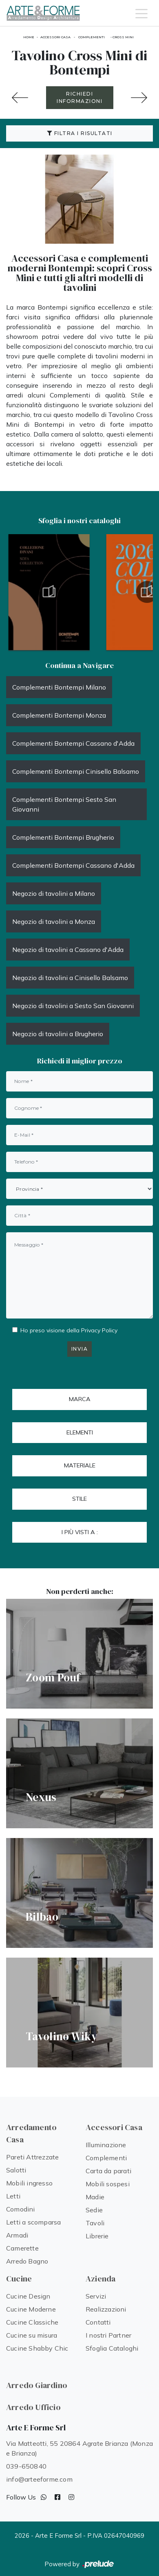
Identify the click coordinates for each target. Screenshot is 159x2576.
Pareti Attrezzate (32, 2157)
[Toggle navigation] (141, 13)
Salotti (16, 2170)
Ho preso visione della (68, 1330)
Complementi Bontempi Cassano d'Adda (73, 743)
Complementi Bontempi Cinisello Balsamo (75, 771)
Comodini (20, 2209)
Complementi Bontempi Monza (59, 715)
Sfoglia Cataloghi (112, 2348)
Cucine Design (28, 2296)
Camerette (22, 2248)
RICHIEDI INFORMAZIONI (79, 97)
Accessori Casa (55, 37)
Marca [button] (80, 1399)
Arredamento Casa (31, 2133)
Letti (13, 2196)
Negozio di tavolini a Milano (53, 893)
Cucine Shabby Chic (37, 2348)
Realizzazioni (106, 2309)
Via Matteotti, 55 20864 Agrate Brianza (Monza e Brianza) (79, 2448)
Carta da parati (108, 2171)
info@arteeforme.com (39, 2479)
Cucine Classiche (32, 2322)
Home (28, 37)
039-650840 (26, 2466)
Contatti (98, 2322)
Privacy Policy (99, 1330)
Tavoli (95, 2223)
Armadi (17, 2235)
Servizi (96, 2296)
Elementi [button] (79, 1432)
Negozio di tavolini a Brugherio (57, 1034)
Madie (95, 2197)
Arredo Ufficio (33, 2407)
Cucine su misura (31, 2335)
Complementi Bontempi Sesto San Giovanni (64, 804)
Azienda (100, 2278)
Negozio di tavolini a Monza (53, 921)
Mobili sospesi (108, 2184)
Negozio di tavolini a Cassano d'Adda (68, 949)
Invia (79, 1349)
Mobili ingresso (29, 2183)
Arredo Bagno (27, 2261)
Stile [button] (79, 1498)
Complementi (91, 37)
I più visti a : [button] (80, 1532)
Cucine (19, 2278)
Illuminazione (106, 2145)
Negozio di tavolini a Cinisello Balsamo (70, 978)
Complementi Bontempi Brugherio (63, 837)
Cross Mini (123, 37)
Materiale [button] (79, 1465)
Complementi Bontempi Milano (59, 687)
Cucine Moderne (31, 2309)
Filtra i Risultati (80, 133)
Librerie (97, 2236)
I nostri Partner (108, 2335)
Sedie (94, 2210)
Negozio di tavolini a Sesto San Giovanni (73, 1006)
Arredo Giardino (36, 2385)
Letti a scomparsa (33, 2222)
